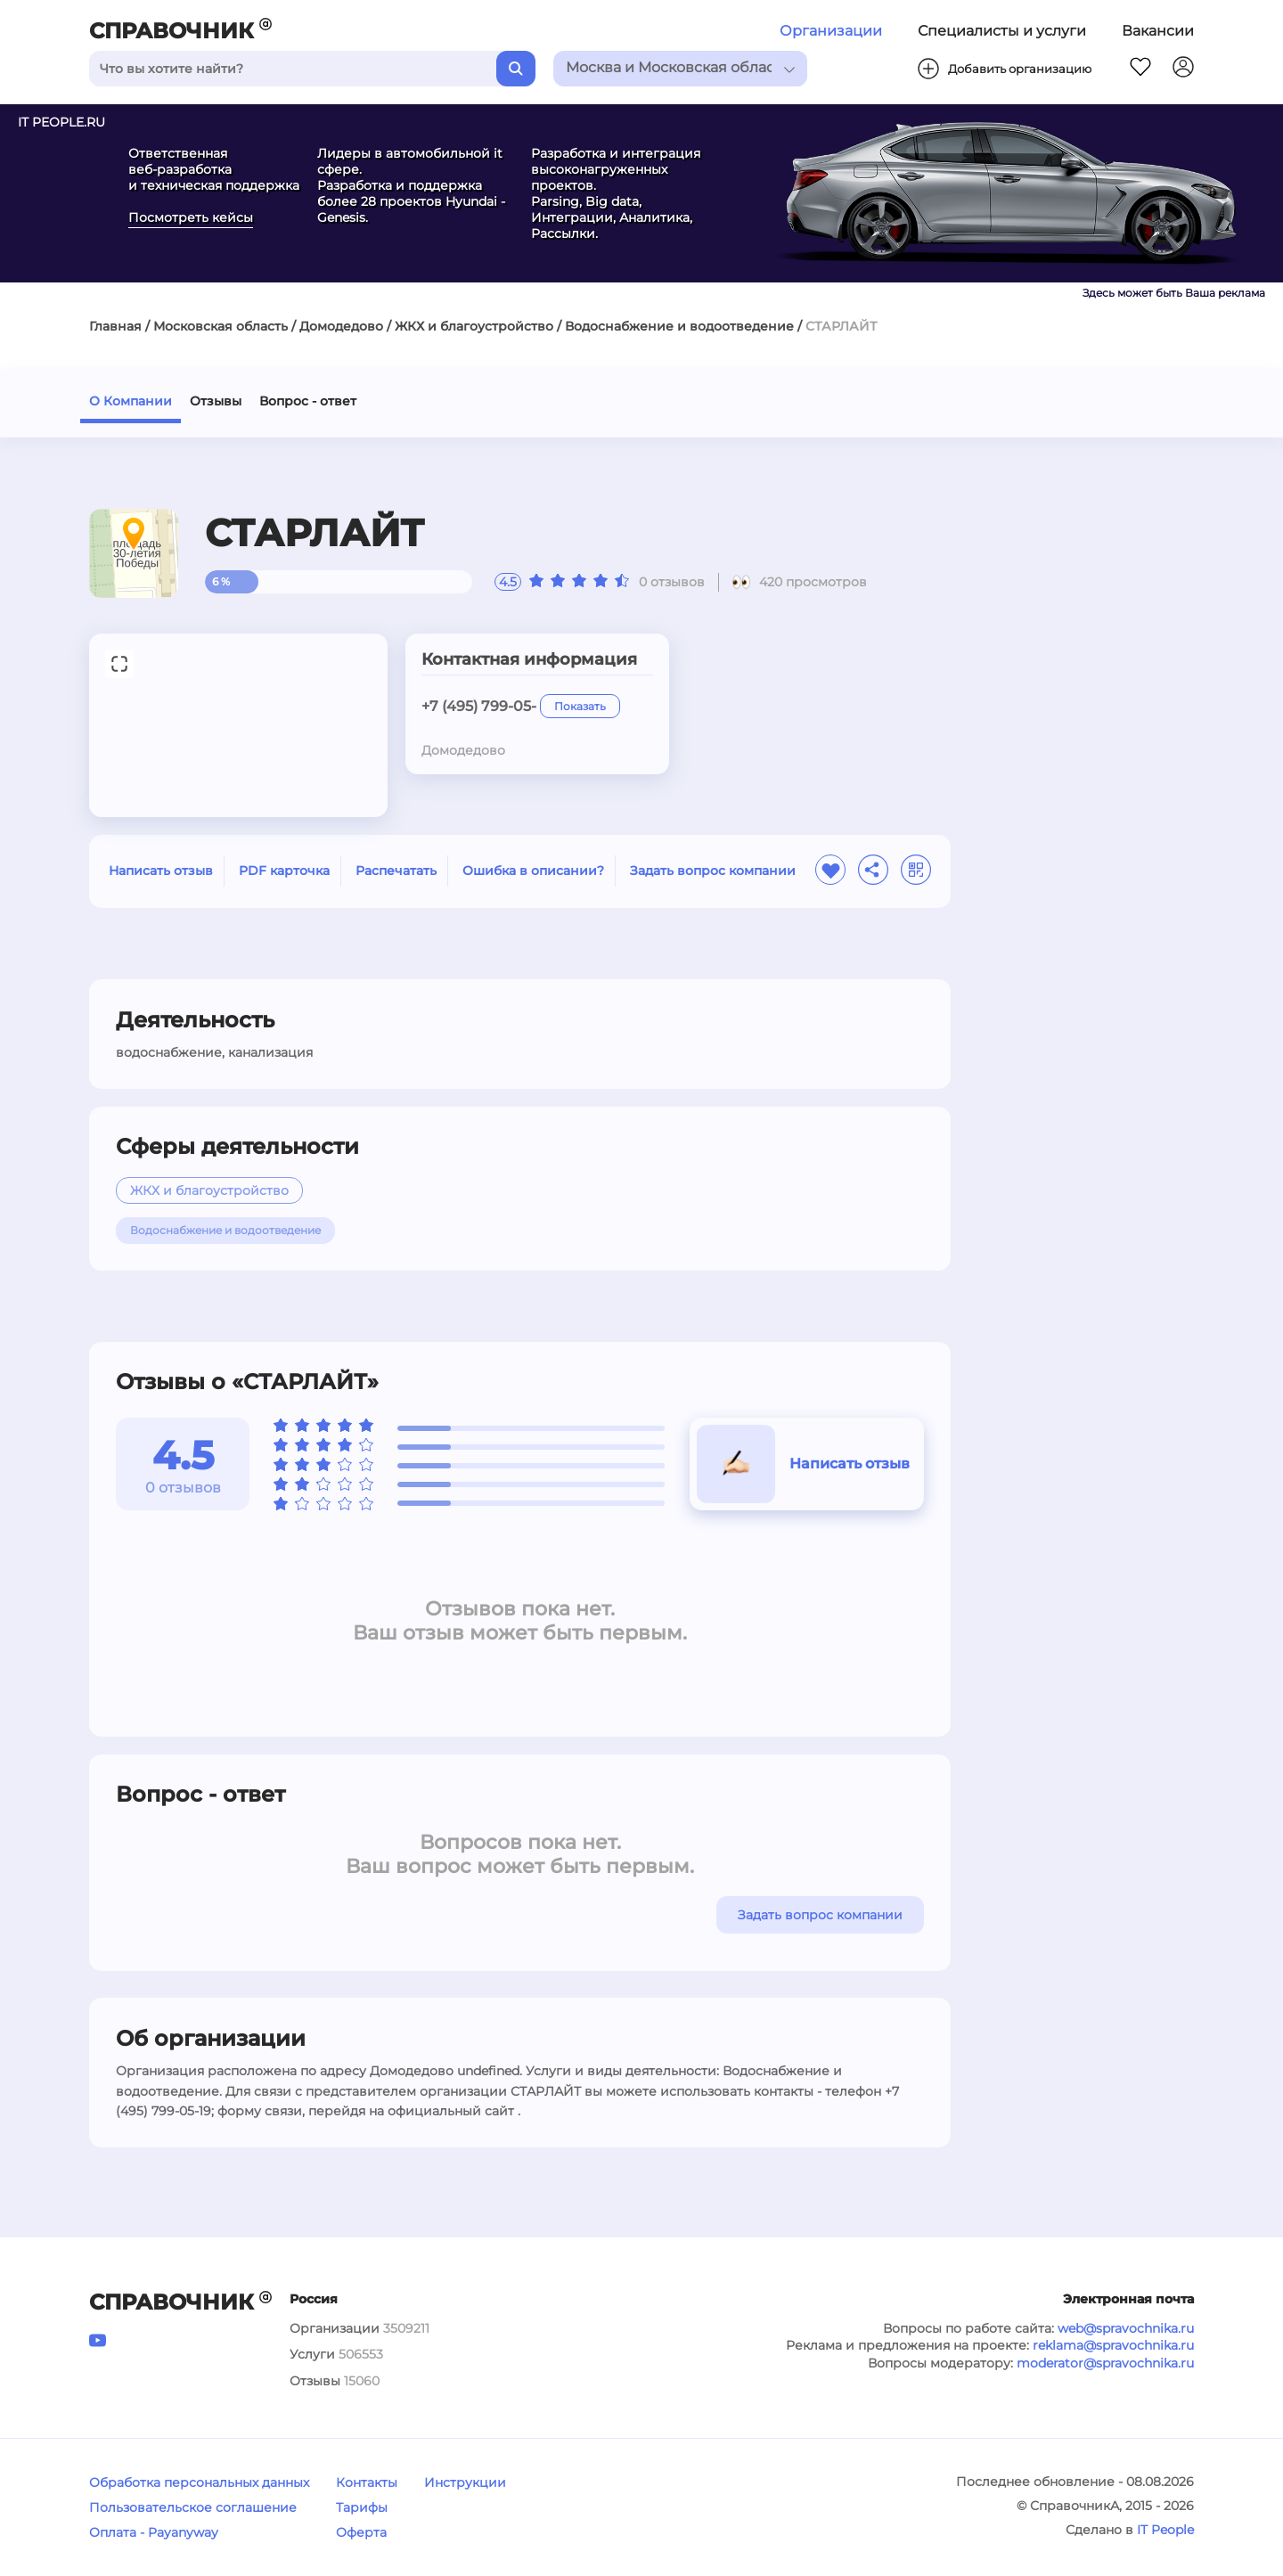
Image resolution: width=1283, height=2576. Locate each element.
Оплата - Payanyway (153, 2532)
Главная (115, 326)
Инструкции (465, 2482)
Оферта (361, 2532)
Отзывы (215, 401)
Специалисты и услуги (1002, 30)
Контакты (366, 2482)
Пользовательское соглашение (193, 2507)
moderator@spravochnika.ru (1105, 2363)
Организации (831, 30)
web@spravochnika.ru (1126, 2328)
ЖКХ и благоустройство (474, 326)
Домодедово (341, 326)
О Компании (130, 401)
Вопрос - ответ (307, 401)
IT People (1165, 2530)
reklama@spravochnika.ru (1113, 2345)
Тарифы (362, 2507)
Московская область (220, 326)
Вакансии (1158, 30)
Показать (580, 706)
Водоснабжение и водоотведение (679, 326)
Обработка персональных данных (199, 2482)
